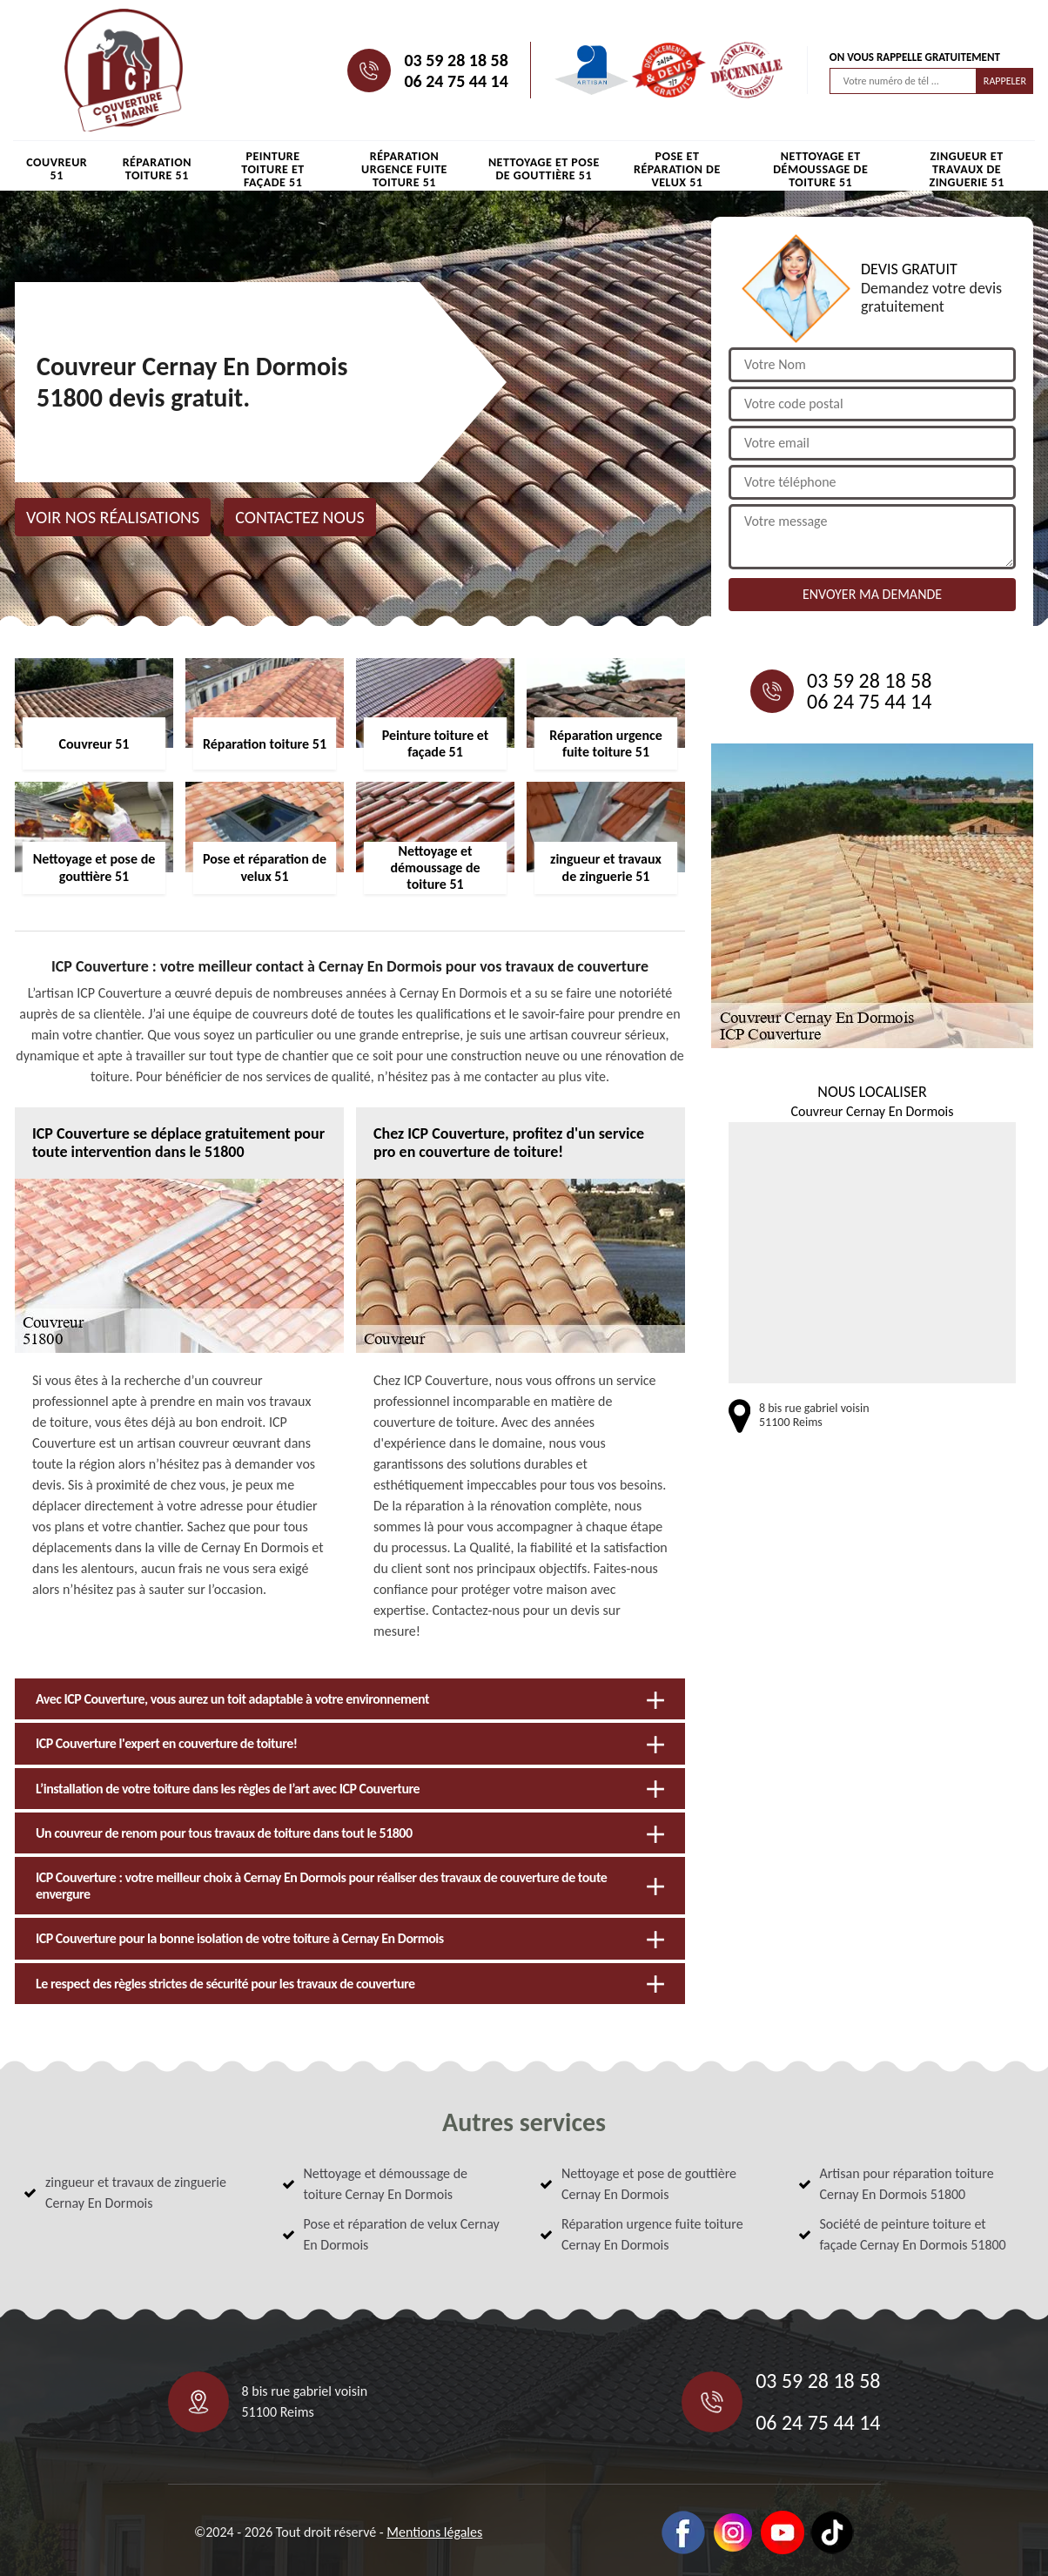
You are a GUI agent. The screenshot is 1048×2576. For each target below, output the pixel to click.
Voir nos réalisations (112, 517)
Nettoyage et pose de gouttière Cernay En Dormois (648, 2184)
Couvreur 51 (56, 169)
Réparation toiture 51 (157, 169)
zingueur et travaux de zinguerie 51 (966, 169)
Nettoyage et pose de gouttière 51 (544, 169)
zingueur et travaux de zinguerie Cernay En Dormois (135, 2192)
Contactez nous (300, 517)
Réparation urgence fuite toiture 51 (404, 169)
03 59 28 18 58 (455, 60)
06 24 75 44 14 (455, 81)
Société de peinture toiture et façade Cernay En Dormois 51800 (913, 2234)
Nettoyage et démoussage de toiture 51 (820, 169)
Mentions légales (434, 2532)
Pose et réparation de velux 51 (677, 169)
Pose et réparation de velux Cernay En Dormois (402, 2234)
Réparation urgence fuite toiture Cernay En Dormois (652, 2234)
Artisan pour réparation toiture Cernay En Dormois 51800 (907, 2184)
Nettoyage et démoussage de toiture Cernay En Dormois (386, 2184)
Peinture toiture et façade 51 (272, 169)
